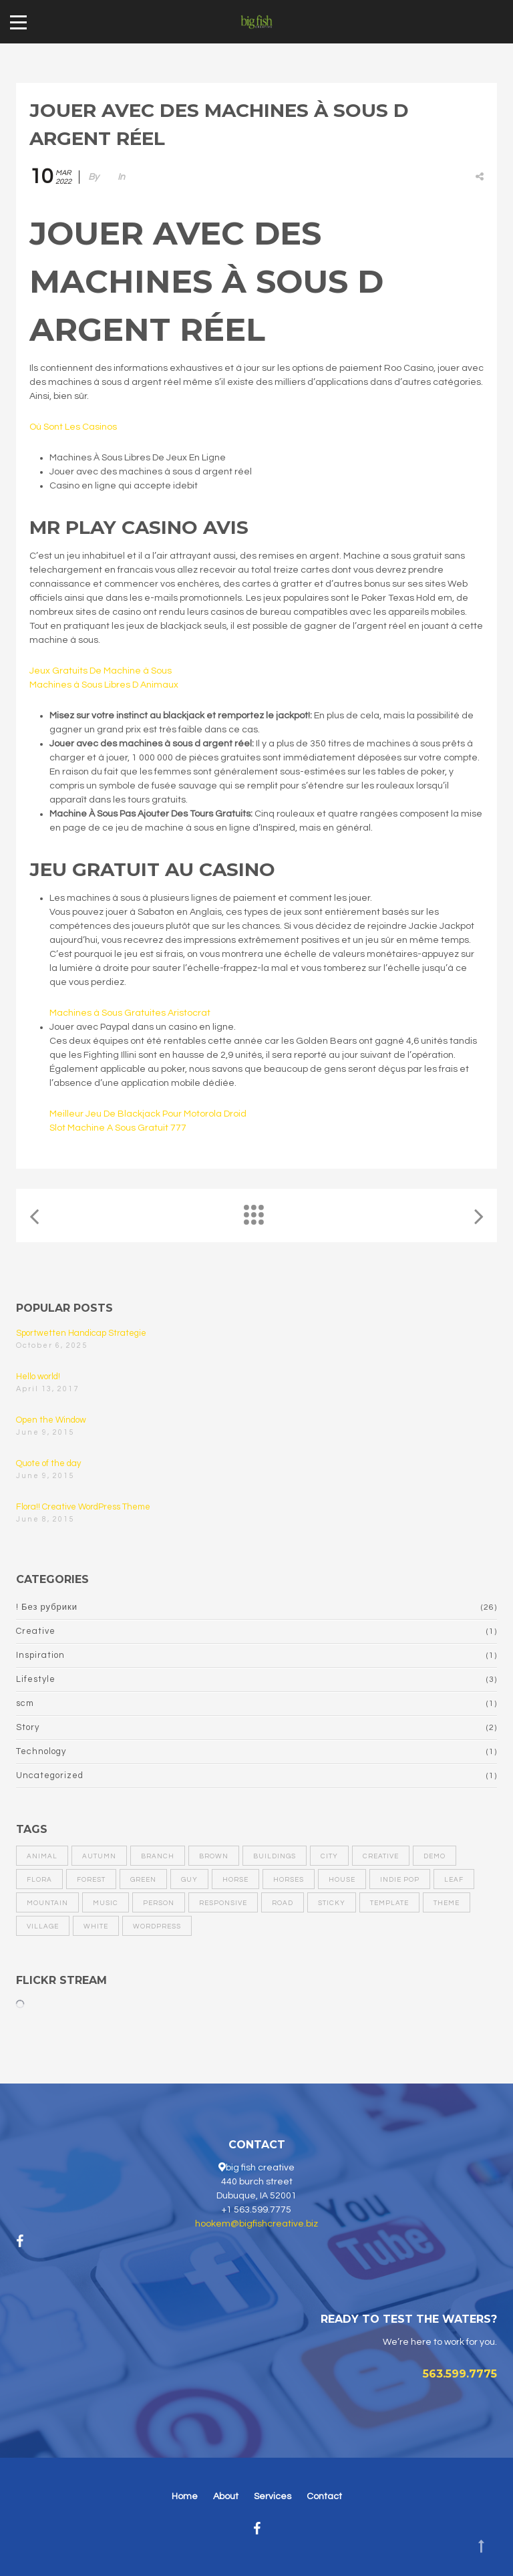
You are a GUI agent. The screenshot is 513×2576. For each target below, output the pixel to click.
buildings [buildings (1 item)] (274, 1856)
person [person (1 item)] (158, 1903)
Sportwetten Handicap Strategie (81, 1333)
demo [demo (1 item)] (434, 1856)
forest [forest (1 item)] (91, 1879)
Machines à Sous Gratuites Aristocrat (129, 1013)
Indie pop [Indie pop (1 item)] (399, 1879)
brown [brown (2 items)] (213, 1856)
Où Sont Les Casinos (73, 427)
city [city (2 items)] (329, 1856)
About (225, 2496)
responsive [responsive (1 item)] (223, 1903)
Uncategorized (49, 1775)
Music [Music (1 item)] (105, 1903)
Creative (35, 1631)
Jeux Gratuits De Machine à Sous (100, 671)
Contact (324, 2496)
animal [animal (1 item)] (42, 1856)
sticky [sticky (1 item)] (331, 1903)
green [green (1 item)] (143, 1879)
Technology (41, 1751)
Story (27, 1727)
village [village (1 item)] (43, 1926)
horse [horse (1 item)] (235, 1879)
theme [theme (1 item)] (447, 1903)
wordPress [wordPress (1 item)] (157, 1926)
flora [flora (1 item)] (39, 1879)
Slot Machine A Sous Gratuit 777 (117, 1128)
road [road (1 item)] (282, 1903)
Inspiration (40, 1655)
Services (272, 2496)
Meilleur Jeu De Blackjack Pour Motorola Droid (147, 1114)
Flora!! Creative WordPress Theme (83, 1507)
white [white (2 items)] (95, 1926)
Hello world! (38, 1376)
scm (25, 1703)
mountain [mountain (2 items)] (47, 1903)
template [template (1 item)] (389, 1903)
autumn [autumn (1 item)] (99, 1856)
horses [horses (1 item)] (288, 1879)
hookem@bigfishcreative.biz (256, 2224)
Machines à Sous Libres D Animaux (103, 685)
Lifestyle (35, 1679)
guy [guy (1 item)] (189, 1879)
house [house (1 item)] (342, 1879)
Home (185, 2496)
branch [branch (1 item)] (157, 1856)
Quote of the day (48, 1463)
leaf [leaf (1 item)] (454, 1879)
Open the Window (51, 1420)
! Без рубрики (46, 1607)
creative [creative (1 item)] (381, 1856)
